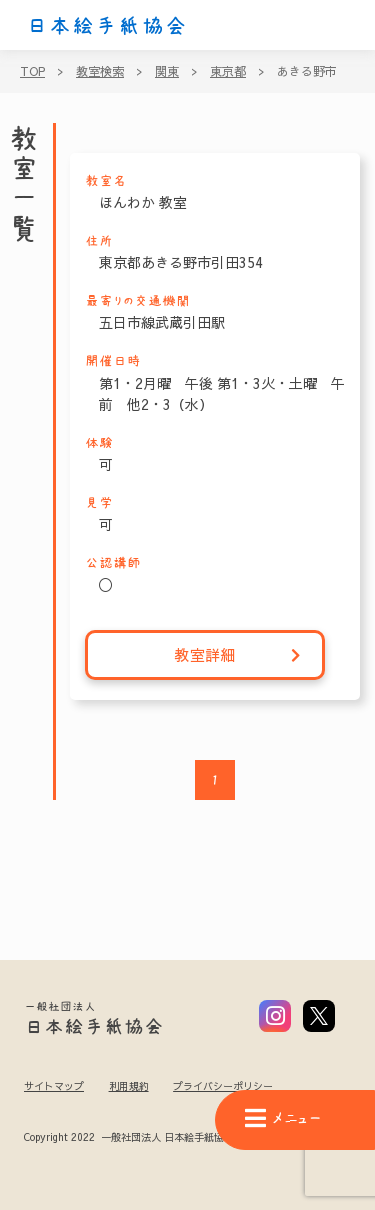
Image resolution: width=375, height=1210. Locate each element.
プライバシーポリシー (223, 1086)
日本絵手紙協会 (107, 26)
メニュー (283, 1118)
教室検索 (100, 71)
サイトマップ (54, 1086)
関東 (167, 71)
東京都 (228, 71)
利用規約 (129, 1086)
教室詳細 (238, 655)
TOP (32, 71)
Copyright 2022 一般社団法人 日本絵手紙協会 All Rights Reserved (178, 1138)
